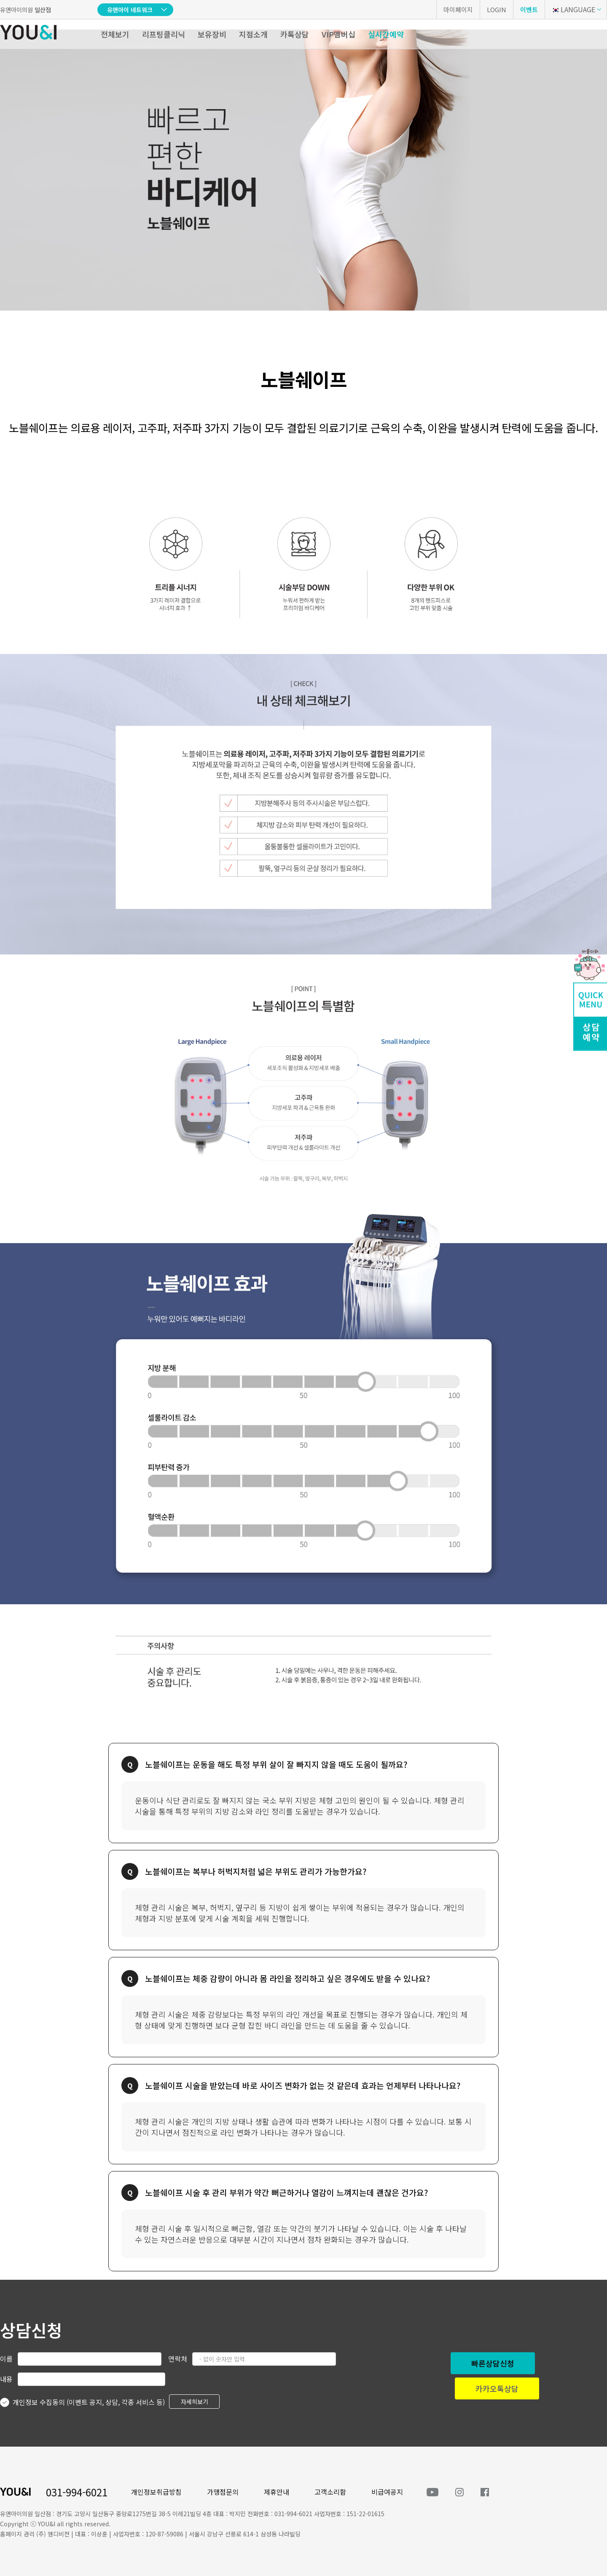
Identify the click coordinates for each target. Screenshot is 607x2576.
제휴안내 (276, 2492)
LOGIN (496, 9)
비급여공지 (387, 2492)
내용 (6, 2379)
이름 (6, 2359)
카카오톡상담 (496, 2388)
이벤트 (529, 9)
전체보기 (115, 34)
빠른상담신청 (492, 2363)
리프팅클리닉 (163, 34)
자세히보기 (194, 2401)
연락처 (177, 2359)
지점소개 (253, 34)
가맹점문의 (223, 2492)
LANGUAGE (573, 9)
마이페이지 (458, 9)
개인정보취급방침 (156, 2492)
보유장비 (212, 34)
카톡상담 (294, 34)
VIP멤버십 (338, 34)
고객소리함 (330, 2492)
